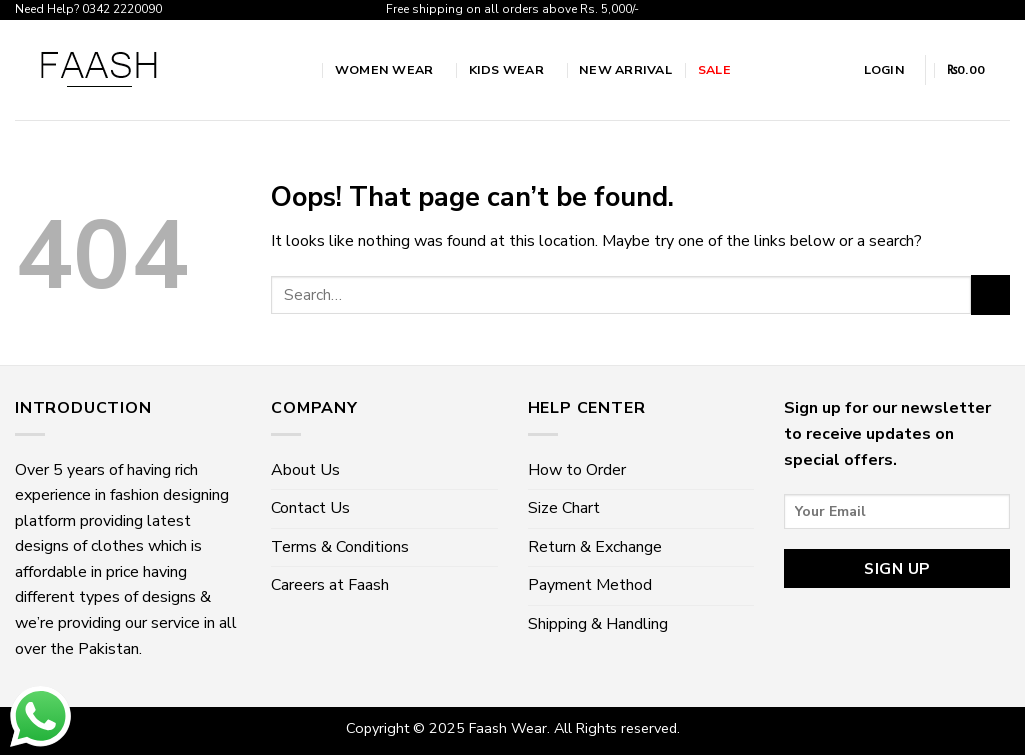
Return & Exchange (595, 547)
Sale (714, 69)
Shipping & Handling (598, 624)
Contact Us (310, 508)
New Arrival (625, 69)
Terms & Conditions (340, 547)
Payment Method (590, 585)
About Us (305, 470)
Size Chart (564, 508)
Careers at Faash (330, 585)
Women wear (389, 69)
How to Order (577, 470)
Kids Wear (511, 69)
